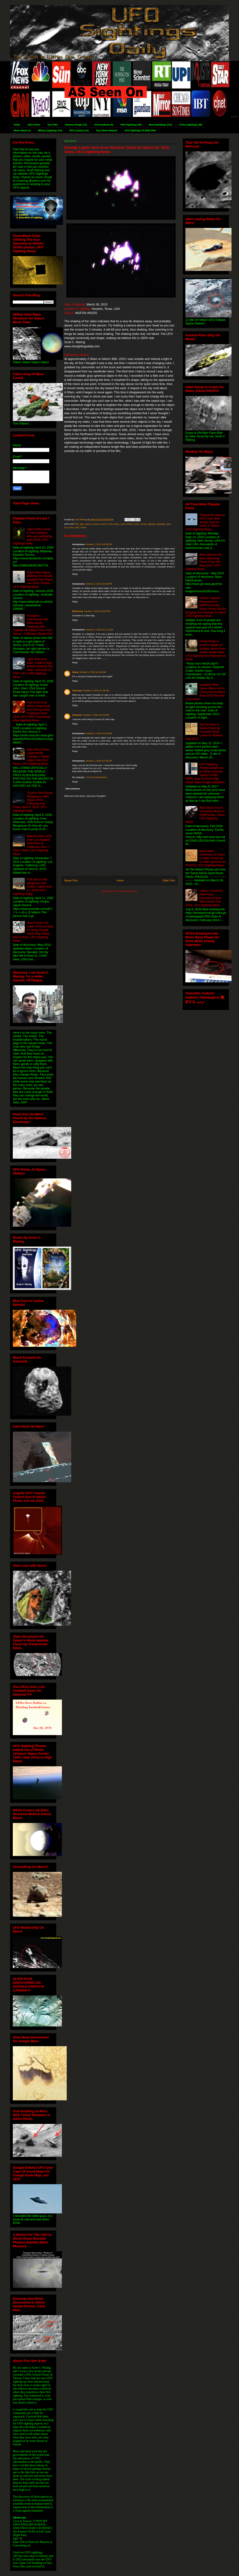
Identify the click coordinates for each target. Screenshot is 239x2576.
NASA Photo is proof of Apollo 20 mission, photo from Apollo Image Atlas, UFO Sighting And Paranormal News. (205, 650)
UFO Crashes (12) (79, 130)
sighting (151, 524)
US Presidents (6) (103, 124)
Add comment (72, 788)
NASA (130, 524)
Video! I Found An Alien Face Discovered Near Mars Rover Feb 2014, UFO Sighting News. (204, 898)
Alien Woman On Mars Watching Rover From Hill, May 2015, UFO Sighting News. (203, 562)
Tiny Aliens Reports (107, 130)
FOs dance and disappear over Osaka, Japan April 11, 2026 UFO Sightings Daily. (32, 886)
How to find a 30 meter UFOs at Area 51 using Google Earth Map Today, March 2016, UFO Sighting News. (33, 931)
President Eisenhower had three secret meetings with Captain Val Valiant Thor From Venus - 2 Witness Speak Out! (33, 624)
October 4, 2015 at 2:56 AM (96, 690)
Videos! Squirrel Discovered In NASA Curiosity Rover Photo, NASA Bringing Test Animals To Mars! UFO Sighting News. (205, 607)
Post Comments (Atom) (126, 891)
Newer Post (71, 880)
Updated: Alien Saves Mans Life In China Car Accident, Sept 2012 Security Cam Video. (205, 692)
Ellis (111, 524)
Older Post (168, 880)
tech (71, 527)
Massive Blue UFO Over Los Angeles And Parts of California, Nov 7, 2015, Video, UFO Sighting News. (32, 845)
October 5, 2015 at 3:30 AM (99, 733)
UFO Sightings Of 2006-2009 (140, 130)
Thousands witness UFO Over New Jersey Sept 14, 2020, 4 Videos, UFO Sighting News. (205, 522)
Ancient (95, 524)
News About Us (22, 130)
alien (82, 524)
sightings (160, 524)
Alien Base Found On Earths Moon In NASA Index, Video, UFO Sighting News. (205, 815)
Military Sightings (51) (50, 130)
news (136, 524)
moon (123, 524)
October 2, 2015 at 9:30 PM (97, 611)
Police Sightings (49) (190, 124)
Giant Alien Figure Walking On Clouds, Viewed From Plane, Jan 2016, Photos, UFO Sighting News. (33, 579)
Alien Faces (33, 124)
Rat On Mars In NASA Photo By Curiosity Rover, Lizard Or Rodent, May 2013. (204, 731)
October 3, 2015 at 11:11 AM (99, 629)
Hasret (75, 672)
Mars (116, 524)
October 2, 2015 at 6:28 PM (99, 544)
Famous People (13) (76, 124)
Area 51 (104, 524)
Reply (75, 574)
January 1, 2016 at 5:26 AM (99, 761)
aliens (88, 524)
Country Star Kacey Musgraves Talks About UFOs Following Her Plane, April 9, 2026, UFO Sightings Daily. (33, 801)
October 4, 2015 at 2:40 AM (93, 672)
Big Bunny (77, 611)
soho (168, 524)
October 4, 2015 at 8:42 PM (96, 715)
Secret (143, 524)
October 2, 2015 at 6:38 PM (99, 584)
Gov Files (52, 124)
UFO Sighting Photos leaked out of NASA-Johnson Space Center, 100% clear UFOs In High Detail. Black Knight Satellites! (205, 773)
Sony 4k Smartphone (97, 777)
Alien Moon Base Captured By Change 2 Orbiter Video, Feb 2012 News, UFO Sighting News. (31, 756)
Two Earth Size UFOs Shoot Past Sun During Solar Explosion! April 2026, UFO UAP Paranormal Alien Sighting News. (32, 711)
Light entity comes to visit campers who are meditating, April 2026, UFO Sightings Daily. (33, 536)
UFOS (83, 527)
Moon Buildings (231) (160, 124)
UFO (77, 527)
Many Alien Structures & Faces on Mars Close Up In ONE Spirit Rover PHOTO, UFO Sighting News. (205, 858)
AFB (76, 524)
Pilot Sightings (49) (131, 124)
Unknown (77, 690)
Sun (66, 527)
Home (17, 124)
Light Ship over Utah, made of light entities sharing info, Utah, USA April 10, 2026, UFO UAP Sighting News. (33, 668)
